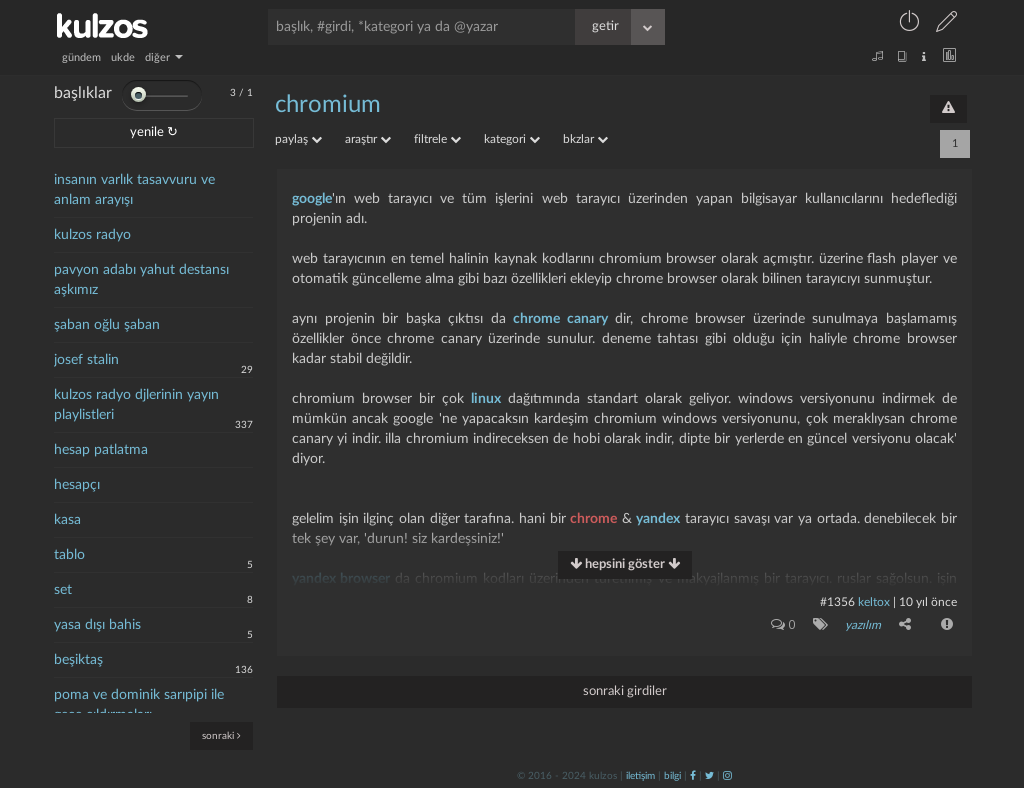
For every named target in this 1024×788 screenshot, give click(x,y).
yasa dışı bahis (97, 625)
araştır (368, 139)
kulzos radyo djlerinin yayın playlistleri (136, 405)
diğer (164, 57)
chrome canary (560, 319)
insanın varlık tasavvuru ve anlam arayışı (134, 190)
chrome (593, 519)
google (312, 199)
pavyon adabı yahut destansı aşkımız (141, 280)
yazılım (863, 625)
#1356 (837, 602)
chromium (328, 105)
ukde (123, 57)
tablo (69, 555)
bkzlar (585, 139)
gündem (81, 57)
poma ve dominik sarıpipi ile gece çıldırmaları (139, 705)
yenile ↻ (154, 132)
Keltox (875, 602)
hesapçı (77, 485)
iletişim (640, 775)
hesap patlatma (101, 450)
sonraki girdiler (625, 690)
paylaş (298, 139)
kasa (67, 520)
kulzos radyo (92, 235)
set (63, 590)
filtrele (437, 139)
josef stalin (86, 360)
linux (486, 399)
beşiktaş (78, 660)
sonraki (221, 735)
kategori (512, 139)
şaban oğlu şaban (107, 325)
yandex (658, 519)
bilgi (672, 775)
